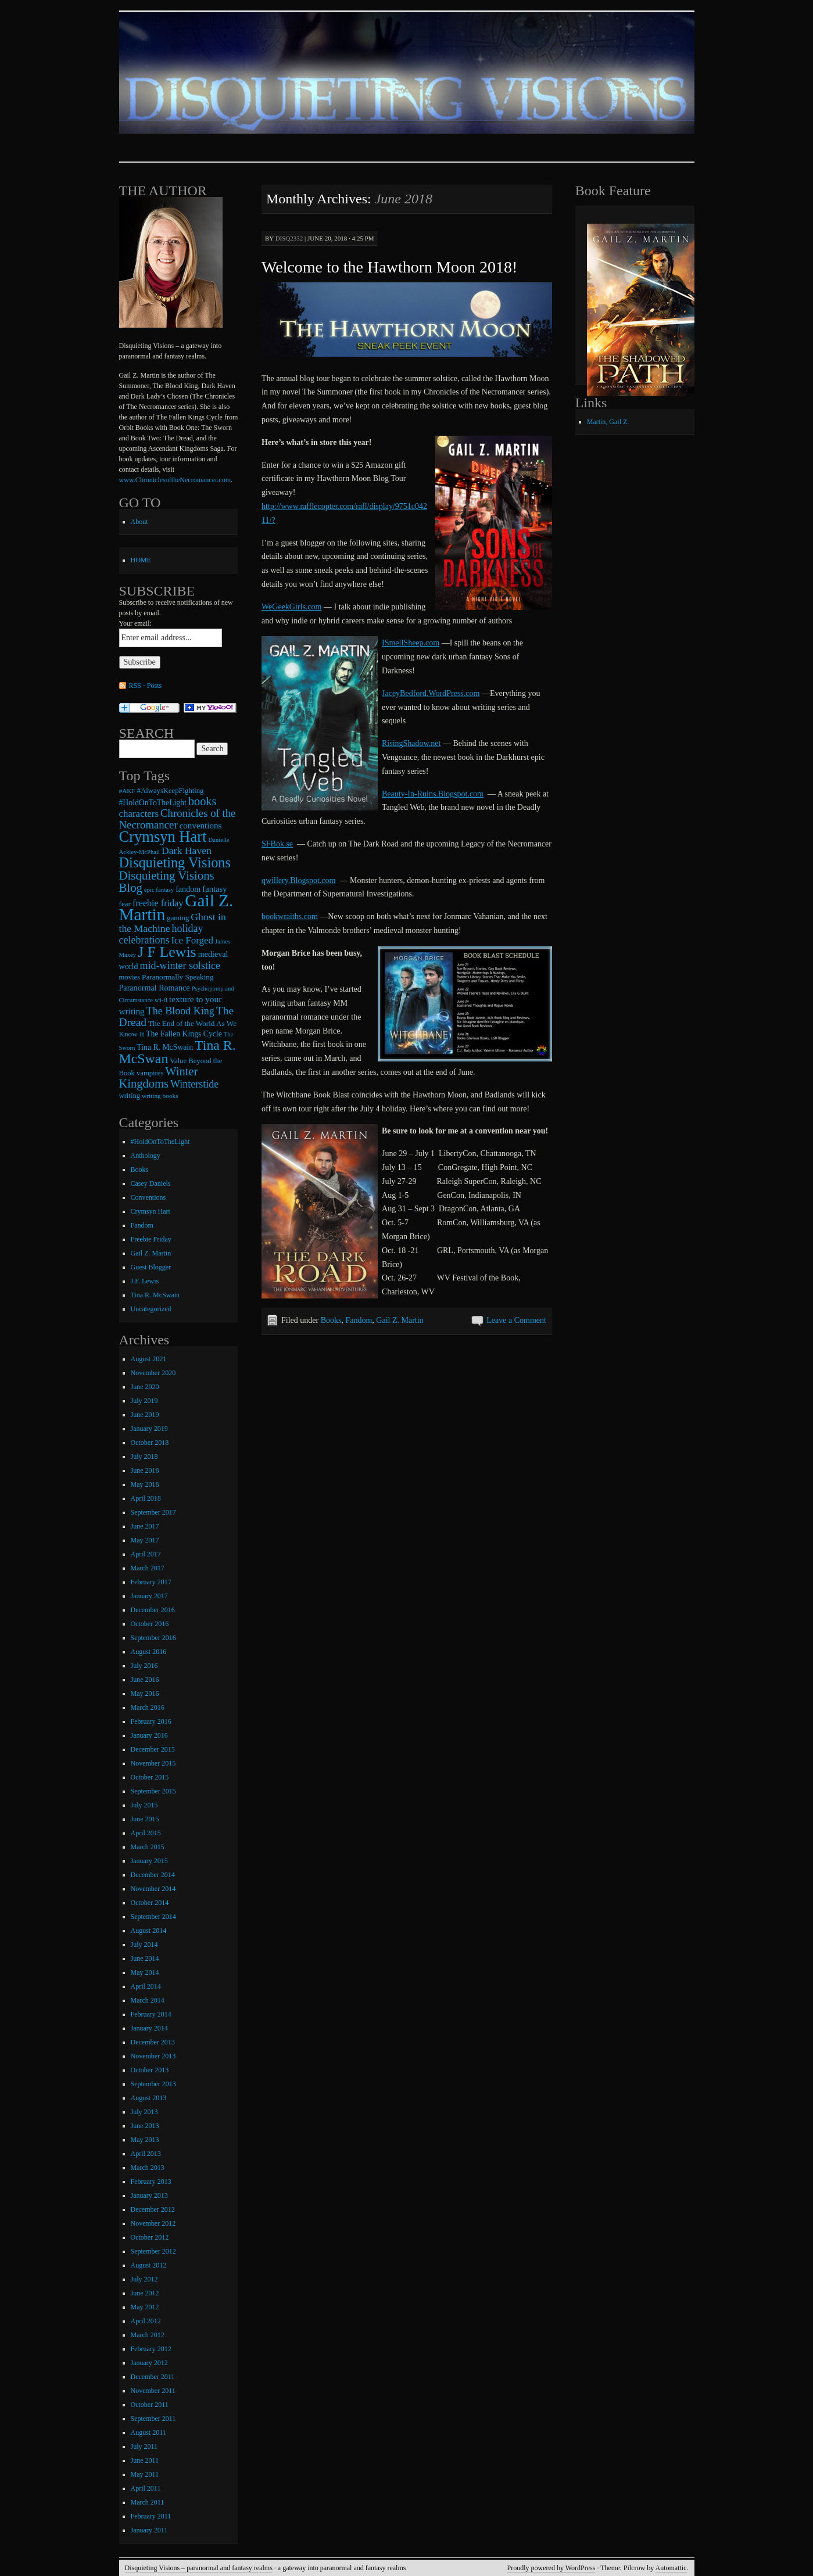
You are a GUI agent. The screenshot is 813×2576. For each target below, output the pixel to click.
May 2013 (145, 2140)
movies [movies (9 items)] (130, 977)
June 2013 (145, 2126)
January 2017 (149, 1596)
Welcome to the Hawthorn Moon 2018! (389, 267)
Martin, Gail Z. (608, 422)
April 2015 (146, 1833)
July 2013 (144, 2112)
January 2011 (149, 2530)
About (139, 522)
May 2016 (145, 1693)
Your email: (135, 623)
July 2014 (144, 1944)
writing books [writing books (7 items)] (160, 1095)
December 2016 (153, 1610)
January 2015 (149, 1861)
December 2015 (153, 1749)
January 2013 (149, 2195)
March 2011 (147, 2502)
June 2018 (145, 1470)
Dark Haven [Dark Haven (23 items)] (187, 850)
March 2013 (147, 2168)
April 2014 (146, 1986)
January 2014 (149, 2028)
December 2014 (153, 1875)
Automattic (671, 2568)
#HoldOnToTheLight (160, 1142)
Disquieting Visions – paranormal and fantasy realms (199, 2568)
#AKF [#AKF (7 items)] (127, 790)
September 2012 (153, 2251)
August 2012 (149, 2265)
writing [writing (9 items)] (130, 1096)
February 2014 (151, 2014)
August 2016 (149, 1652)
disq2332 (289, 238)
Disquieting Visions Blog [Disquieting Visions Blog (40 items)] (166, 881)
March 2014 (147, 2000)
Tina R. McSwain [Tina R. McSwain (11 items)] (165, 1047)
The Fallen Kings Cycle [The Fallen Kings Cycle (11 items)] (184, 1033)
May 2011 (145, 2474)
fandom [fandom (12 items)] (188, 889)
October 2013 (150, 2070)
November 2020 (153, 1373)
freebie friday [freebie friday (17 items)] (157, 903)
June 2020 (145, 1387)
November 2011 (153, 2391)
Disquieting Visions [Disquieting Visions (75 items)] (175, 862)
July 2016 (144, 1666)
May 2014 (145, 1972)
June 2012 (145, 2293)
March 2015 (147, 1847)
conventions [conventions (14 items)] (201, 825)
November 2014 (153, 1889)
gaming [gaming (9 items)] (178, 918)
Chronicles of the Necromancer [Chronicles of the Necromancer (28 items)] (177, 819)
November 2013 (153, 2056)
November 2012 (153, 2223)
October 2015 (150, 1777)
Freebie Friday (151, 1239)
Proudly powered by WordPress (551, 2568)
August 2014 (149, 1930)
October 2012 (150, 2237)
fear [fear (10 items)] (125, 903)
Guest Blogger (151, 1267)
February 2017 (151, 1582)
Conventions (148, 1197)
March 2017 (147, 1568)
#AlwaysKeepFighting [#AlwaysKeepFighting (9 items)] (170, 791)
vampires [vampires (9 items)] (150, 1073)
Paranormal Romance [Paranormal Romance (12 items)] (154, 987)
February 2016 (151, 1721)
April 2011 (146, 2488)
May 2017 (145, 1540)
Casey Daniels (151, 1183)
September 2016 (153, 1638)
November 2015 (153, 1763)
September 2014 (153, 1917)
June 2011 (145, 2460)
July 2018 (144, 1456)
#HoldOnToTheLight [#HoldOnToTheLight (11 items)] (153, 802)
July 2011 (144, 2446)
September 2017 (153, 1512)
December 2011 (153, 2377)
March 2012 (147, 2335)
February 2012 (151, 2349)
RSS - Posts (145, 685)
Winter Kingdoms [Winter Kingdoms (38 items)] (158, 1077)
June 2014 (145, 1958)
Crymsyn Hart (150, 1211)
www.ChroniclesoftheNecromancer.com (175, 480)
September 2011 (153, 2418)
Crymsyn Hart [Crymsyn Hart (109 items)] (163, 836)
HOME (141, 560)
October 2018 (150, 1442)
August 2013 (149, 2098)
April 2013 (146, 2154)
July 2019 (144, 1401)
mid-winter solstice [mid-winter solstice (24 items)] (179, 965)
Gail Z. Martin (399, 1320)
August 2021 (149, 1359)
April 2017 (146, 1554)
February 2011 (151, 2516)
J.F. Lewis (145, 1281)
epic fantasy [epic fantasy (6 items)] (159, 890)
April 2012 (146, 2321)
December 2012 (153, 2209)
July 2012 (144, 2279)
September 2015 (153, 1791)
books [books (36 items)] (202, 801)
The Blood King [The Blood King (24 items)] (180, 1011)
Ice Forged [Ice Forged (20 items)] (192, 940)
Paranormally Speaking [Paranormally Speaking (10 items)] (177, 977)
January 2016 (149, 1735)
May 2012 (145, 2307)
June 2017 (145, 1526)
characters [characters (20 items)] (139, 813)
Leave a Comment (516, 1320)
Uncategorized (151, 1309)
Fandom (358, 1320)
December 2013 (153, 2042)
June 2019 (145, 1415)
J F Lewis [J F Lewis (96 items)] (167, 951)
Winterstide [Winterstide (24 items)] (194, 1084)
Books (331, 1320)
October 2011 (150, 2405)
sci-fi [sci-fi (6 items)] (161, 1000)
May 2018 (145, 1484)
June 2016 (145, 1680)
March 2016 (147, 1707)
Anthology (145, 1155)
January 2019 (149, 1429)
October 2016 (150, 1624)
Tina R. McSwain (155, 1295)
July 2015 (144, 1805)
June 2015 (145, 1819)
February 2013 (151, 2181)
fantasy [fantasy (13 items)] (214, 889)
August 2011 (148, 2432)
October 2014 (150, 1903)
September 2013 (153, 2084)
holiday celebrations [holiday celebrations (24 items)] (161, 934)
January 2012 (149, 2363)
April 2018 (146, 1498)
